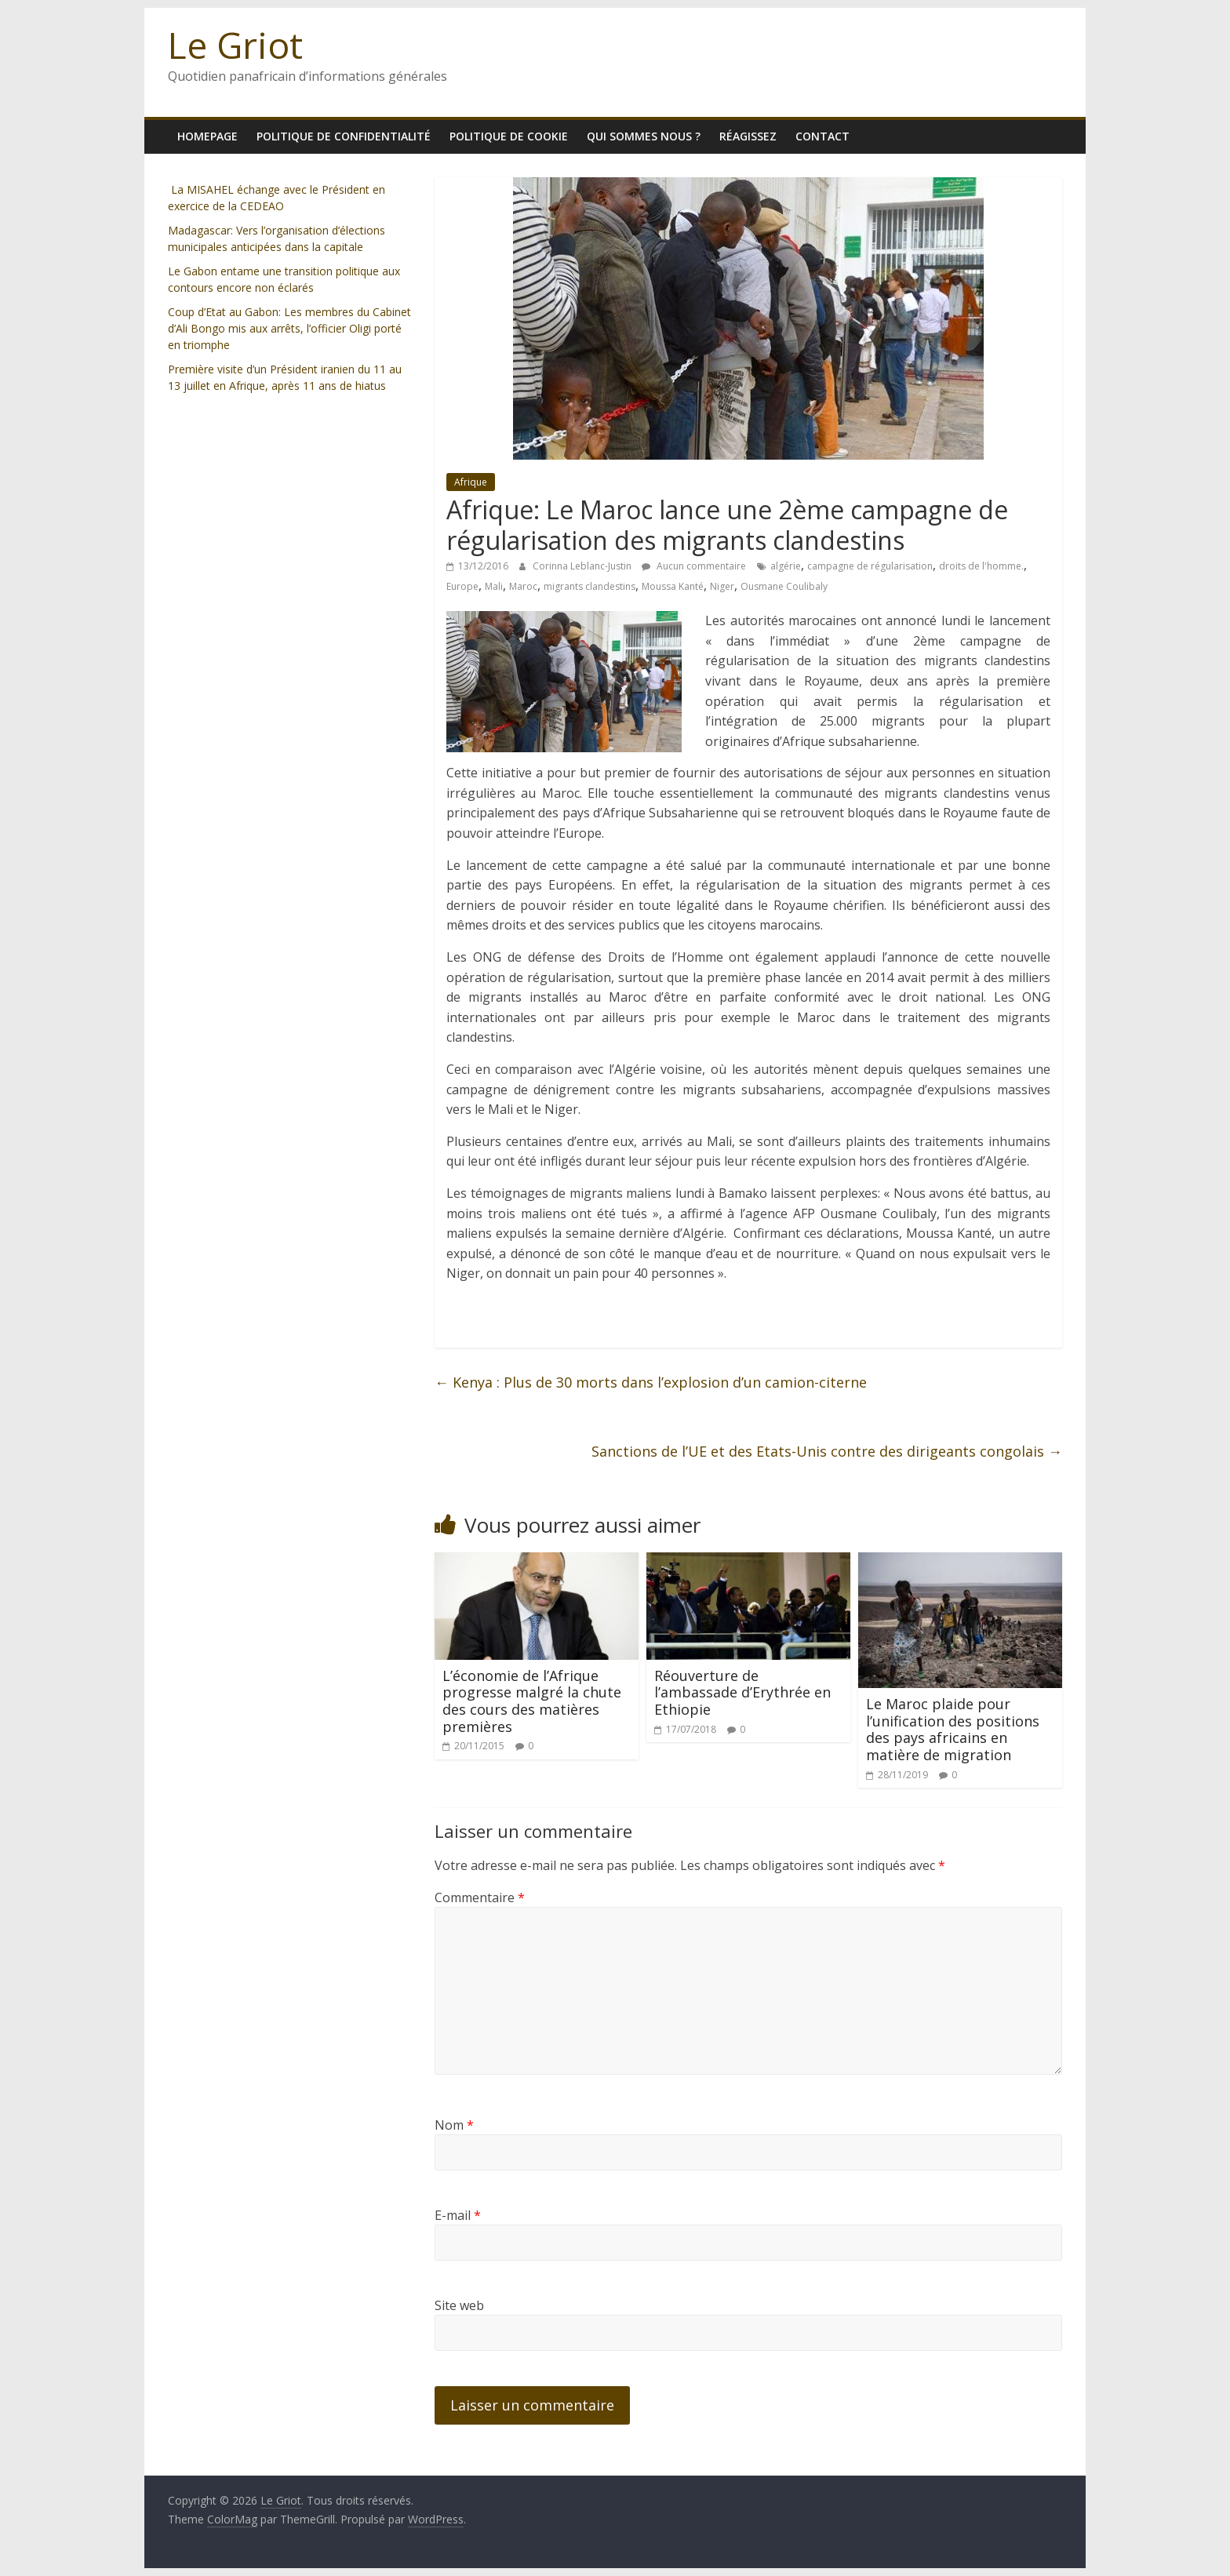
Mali (494, 586)
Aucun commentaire (694, 566)
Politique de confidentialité (344, 136)
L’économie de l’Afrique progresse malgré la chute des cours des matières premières (531, 1701)
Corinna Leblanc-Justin (583, 566)
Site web (459, 2305)
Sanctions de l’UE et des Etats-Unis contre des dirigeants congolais (826, 1451)
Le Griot (235, 44)
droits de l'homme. (981, 566)
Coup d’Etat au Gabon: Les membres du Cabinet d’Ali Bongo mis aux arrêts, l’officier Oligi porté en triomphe (289, 328)
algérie (785, 566)
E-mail (458, 2215)
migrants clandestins (589, 586)
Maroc (523, 586)
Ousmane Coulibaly (784, 586)
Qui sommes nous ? (644, 136)
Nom (454, 2125)
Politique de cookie (508, 136)
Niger (722, 586)
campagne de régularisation (870, 566)
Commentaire (480, 1897)
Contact (822, 136)
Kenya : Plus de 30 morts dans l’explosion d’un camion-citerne (651, 1382)
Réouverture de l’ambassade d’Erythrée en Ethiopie (742, 1692)
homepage (207, 136)
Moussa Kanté (673, 586)
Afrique (470, 482)
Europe (462, 586)
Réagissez (748, 136)
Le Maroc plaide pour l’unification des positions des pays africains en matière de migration (952, 1729)
